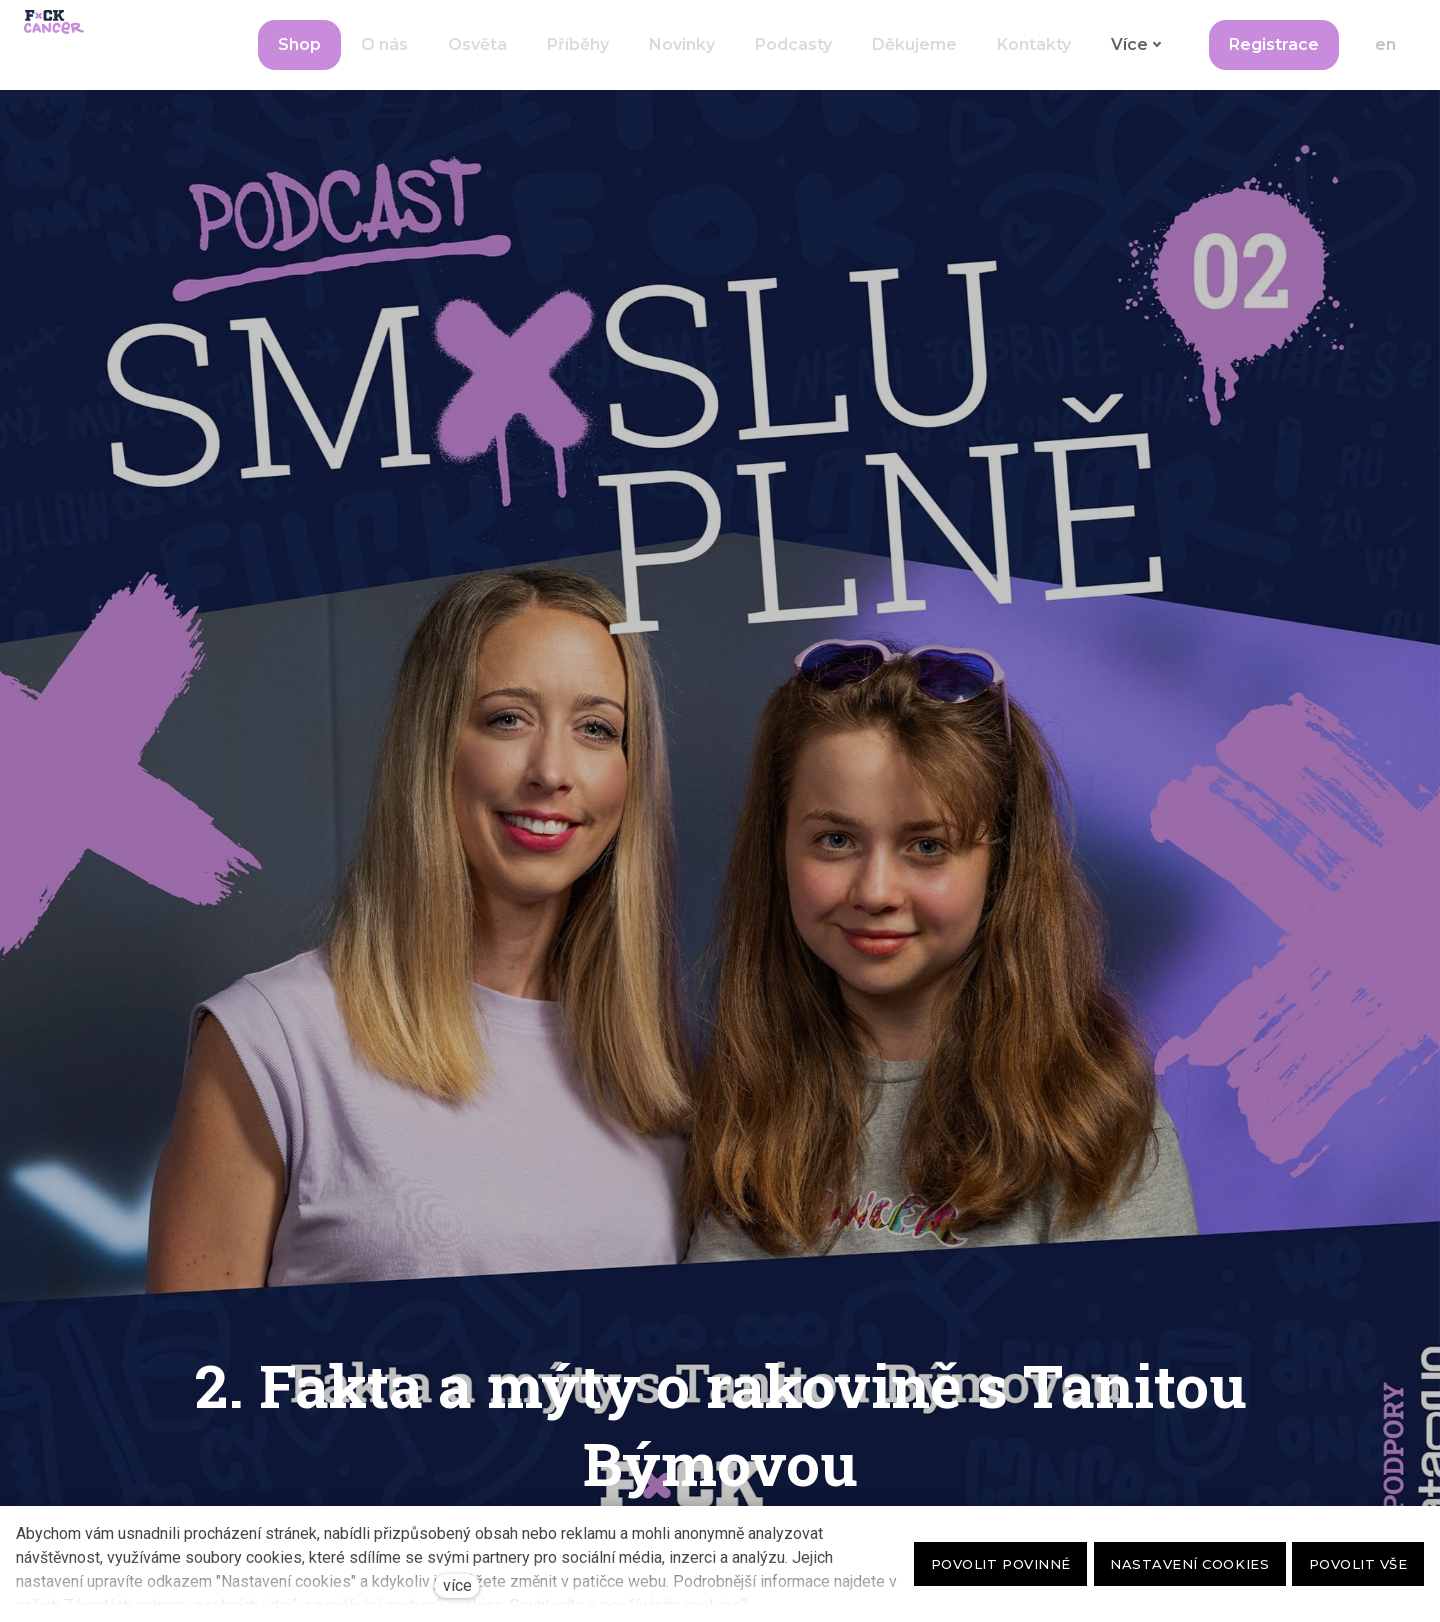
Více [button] (1079, 60)
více (457, 1585)
